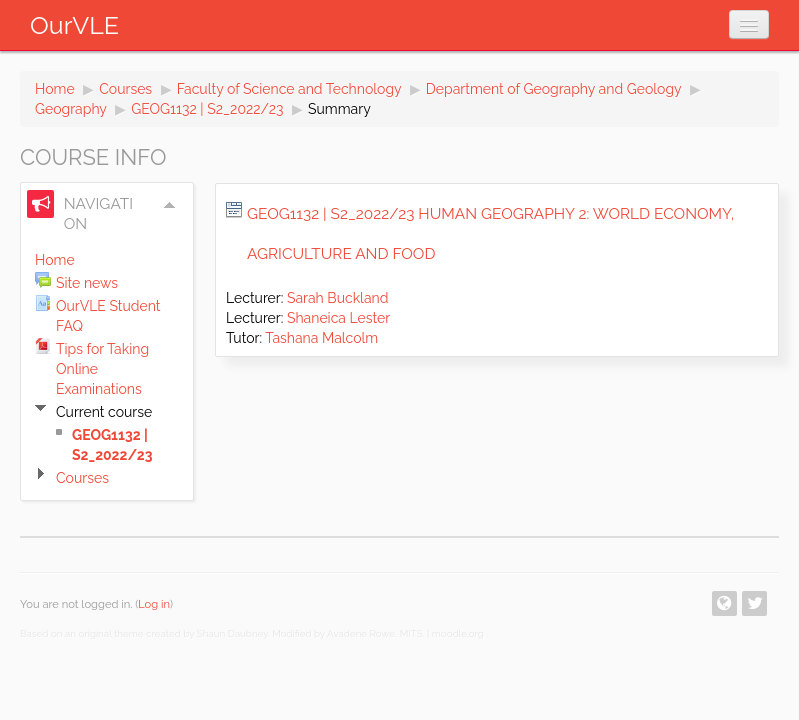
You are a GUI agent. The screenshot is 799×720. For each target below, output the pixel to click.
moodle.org (458, 633)
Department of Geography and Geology (553, 89)
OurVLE (74, 25)
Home (55, 89)
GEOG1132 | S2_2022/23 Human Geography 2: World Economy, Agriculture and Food (490, 234)
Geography (71, 109)
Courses (125, 89)
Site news (87, 283)
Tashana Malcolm (321, 338)
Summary (339, 109)
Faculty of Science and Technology (289, 89)
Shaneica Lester (338, 318)
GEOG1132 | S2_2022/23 (207, 109)
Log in (154, 604)
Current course (104, 412)
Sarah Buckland (337, 298)
